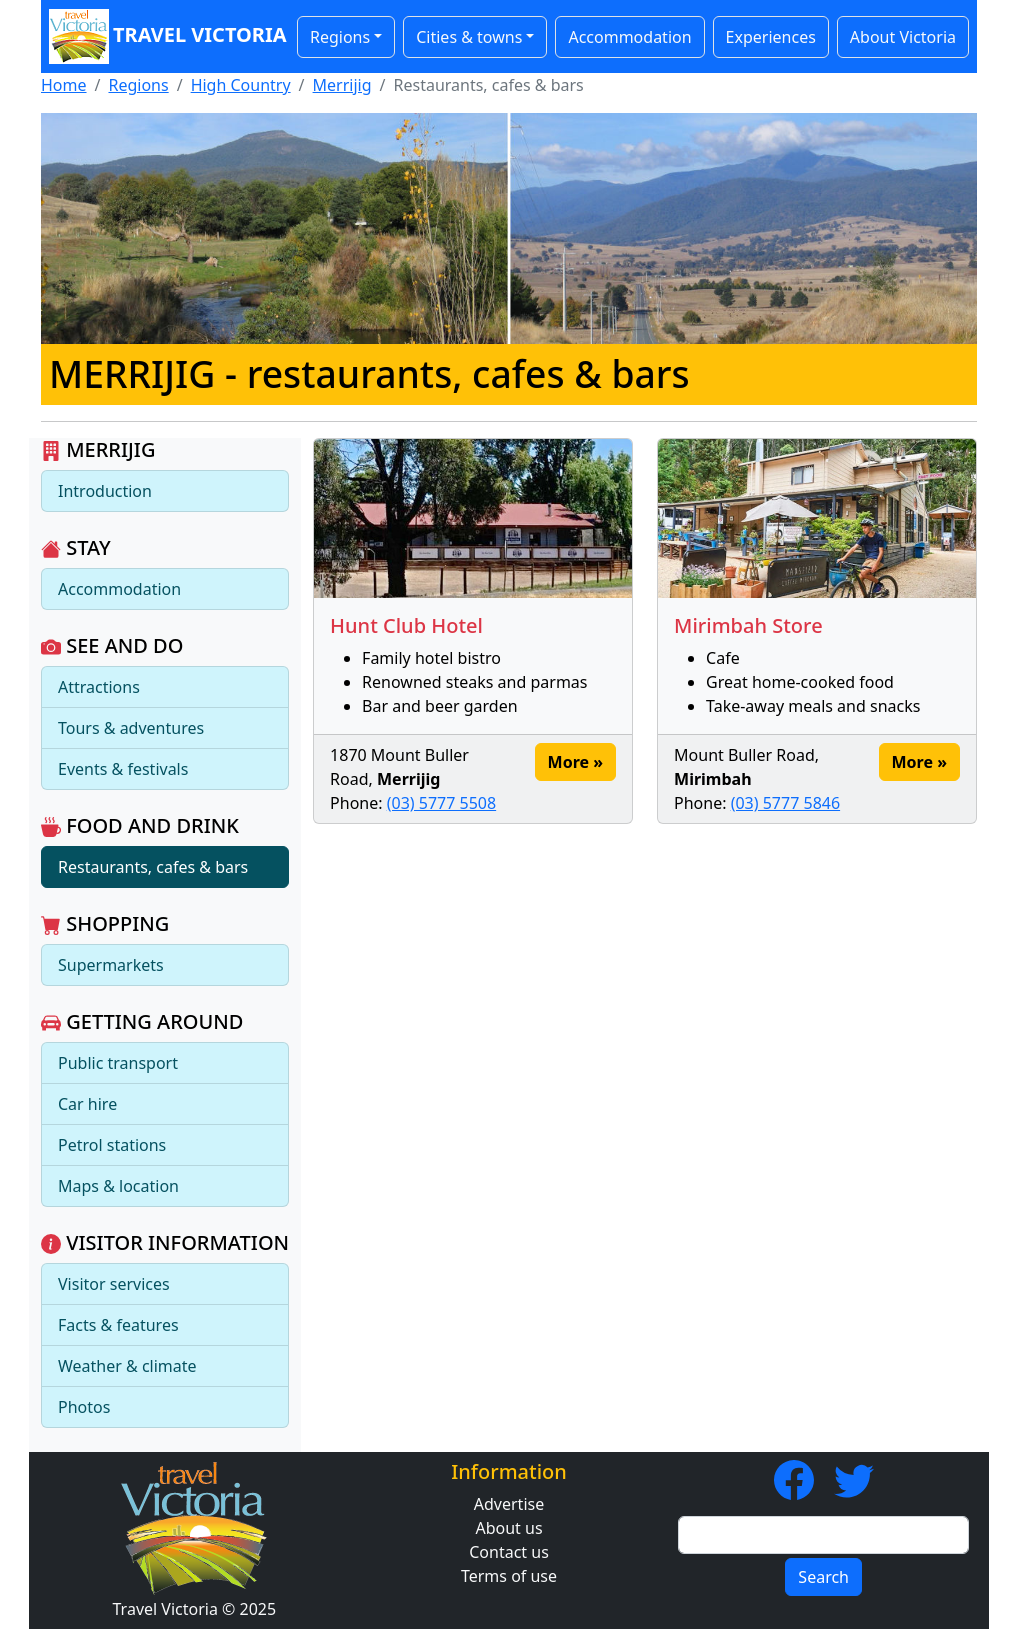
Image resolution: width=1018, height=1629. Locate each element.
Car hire (87, 1104)
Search (823, 1577)
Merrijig (342, 85)
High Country (241, 85)
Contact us (509, 1552)
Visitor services (114, 1284)
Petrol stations (112, 1145)
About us (508, 1528)
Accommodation (629, 37)
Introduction (105, 491)
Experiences (771, 37)
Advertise (509, 1504)
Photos (84, 1407)
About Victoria (903, 37)
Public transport (118, 1063)
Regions (138, 85)
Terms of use (509, 1576)
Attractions (99, 687)
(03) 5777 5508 (441, 803)
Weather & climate (127, 1366)
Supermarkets (111, 965)
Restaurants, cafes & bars (153, 867)
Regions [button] (340, 37)
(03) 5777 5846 (785, 803)
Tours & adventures (131, 728)
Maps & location (118, 1186)
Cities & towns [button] (469, 37)
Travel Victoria (163, 36)
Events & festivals (123, 769)
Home (64, 85)
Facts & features (118, 1325)
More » (575, 762)
